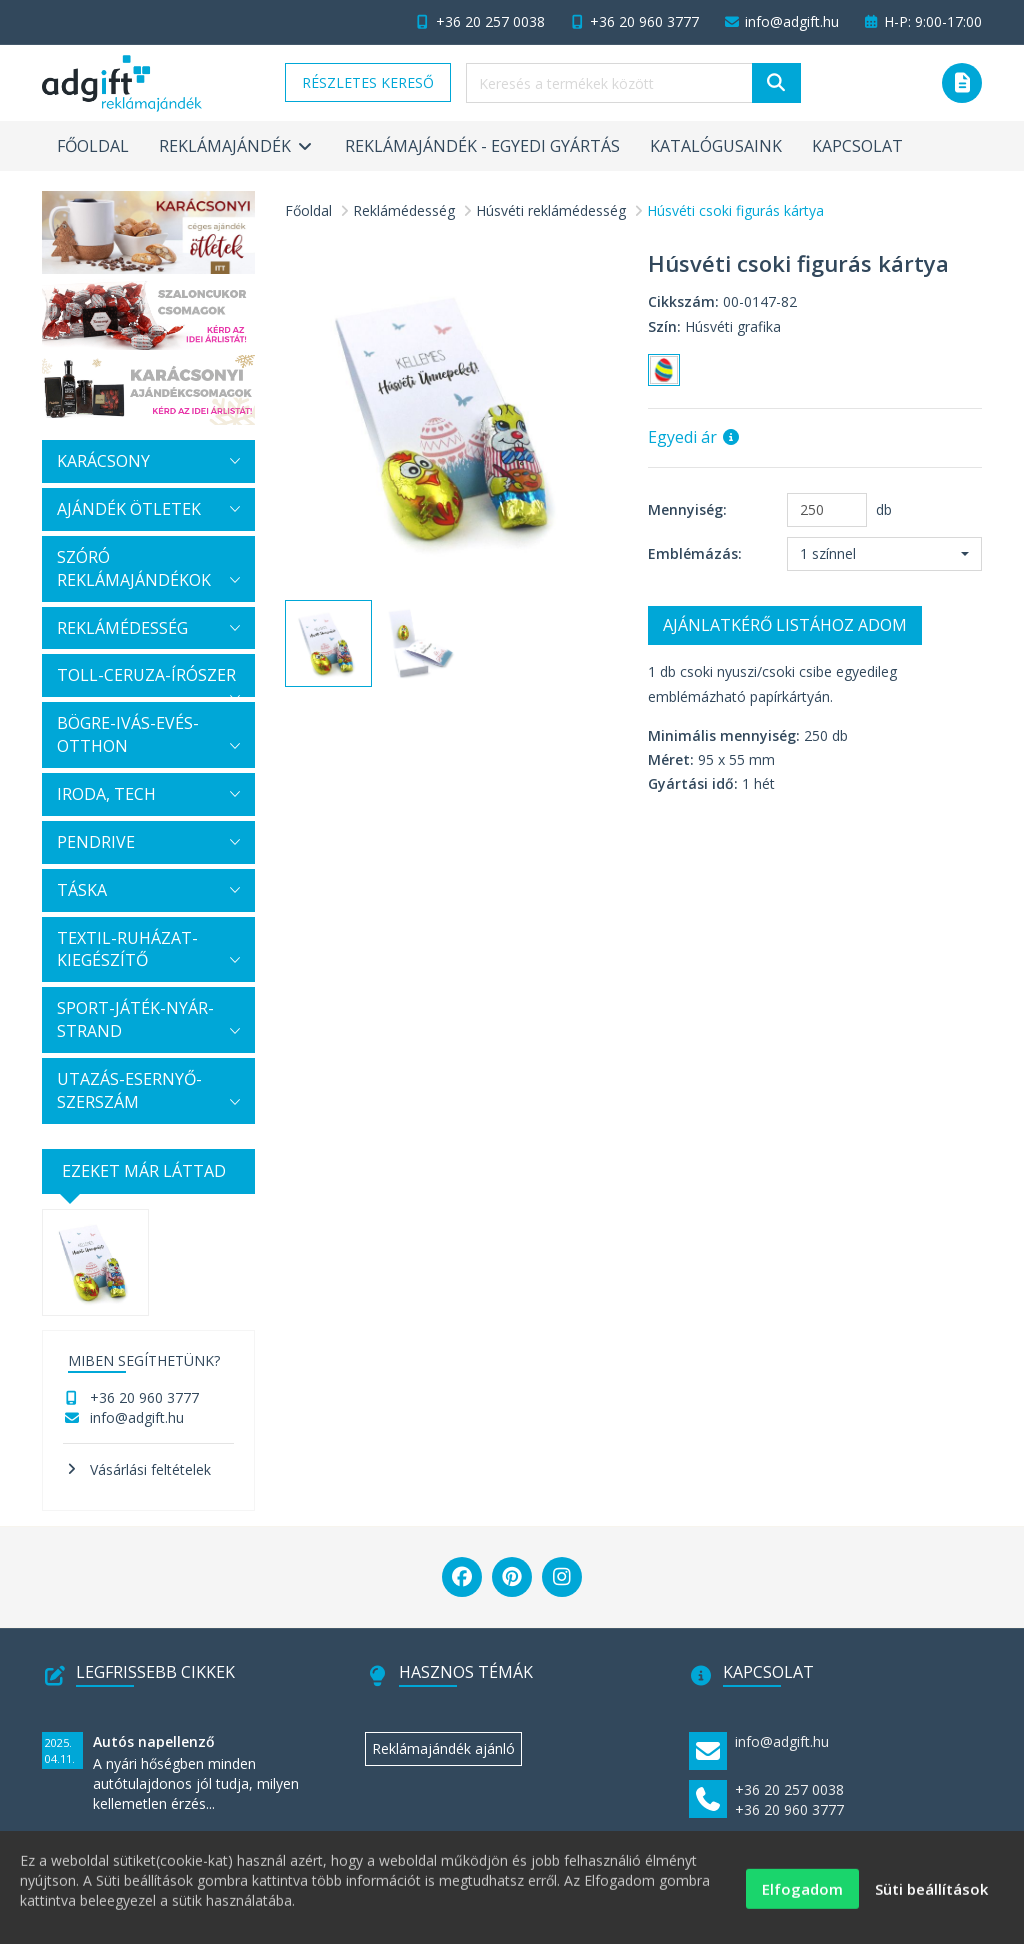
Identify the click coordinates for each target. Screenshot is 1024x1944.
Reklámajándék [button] (237, 146)
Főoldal (93, 146)
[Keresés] (776, 83)
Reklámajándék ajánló (443, 1748)
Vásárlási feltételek (150, 1469)
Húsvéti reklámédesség (551, 210)
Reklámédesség (404, 210)
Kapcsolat (857, 146)
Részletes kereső (368, 82)
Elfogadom (802, 1899)
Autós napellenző (154, 1741)
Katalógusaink (716, 146)
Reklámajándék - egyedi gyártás (482, 146)
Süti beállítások (931, 1899)
